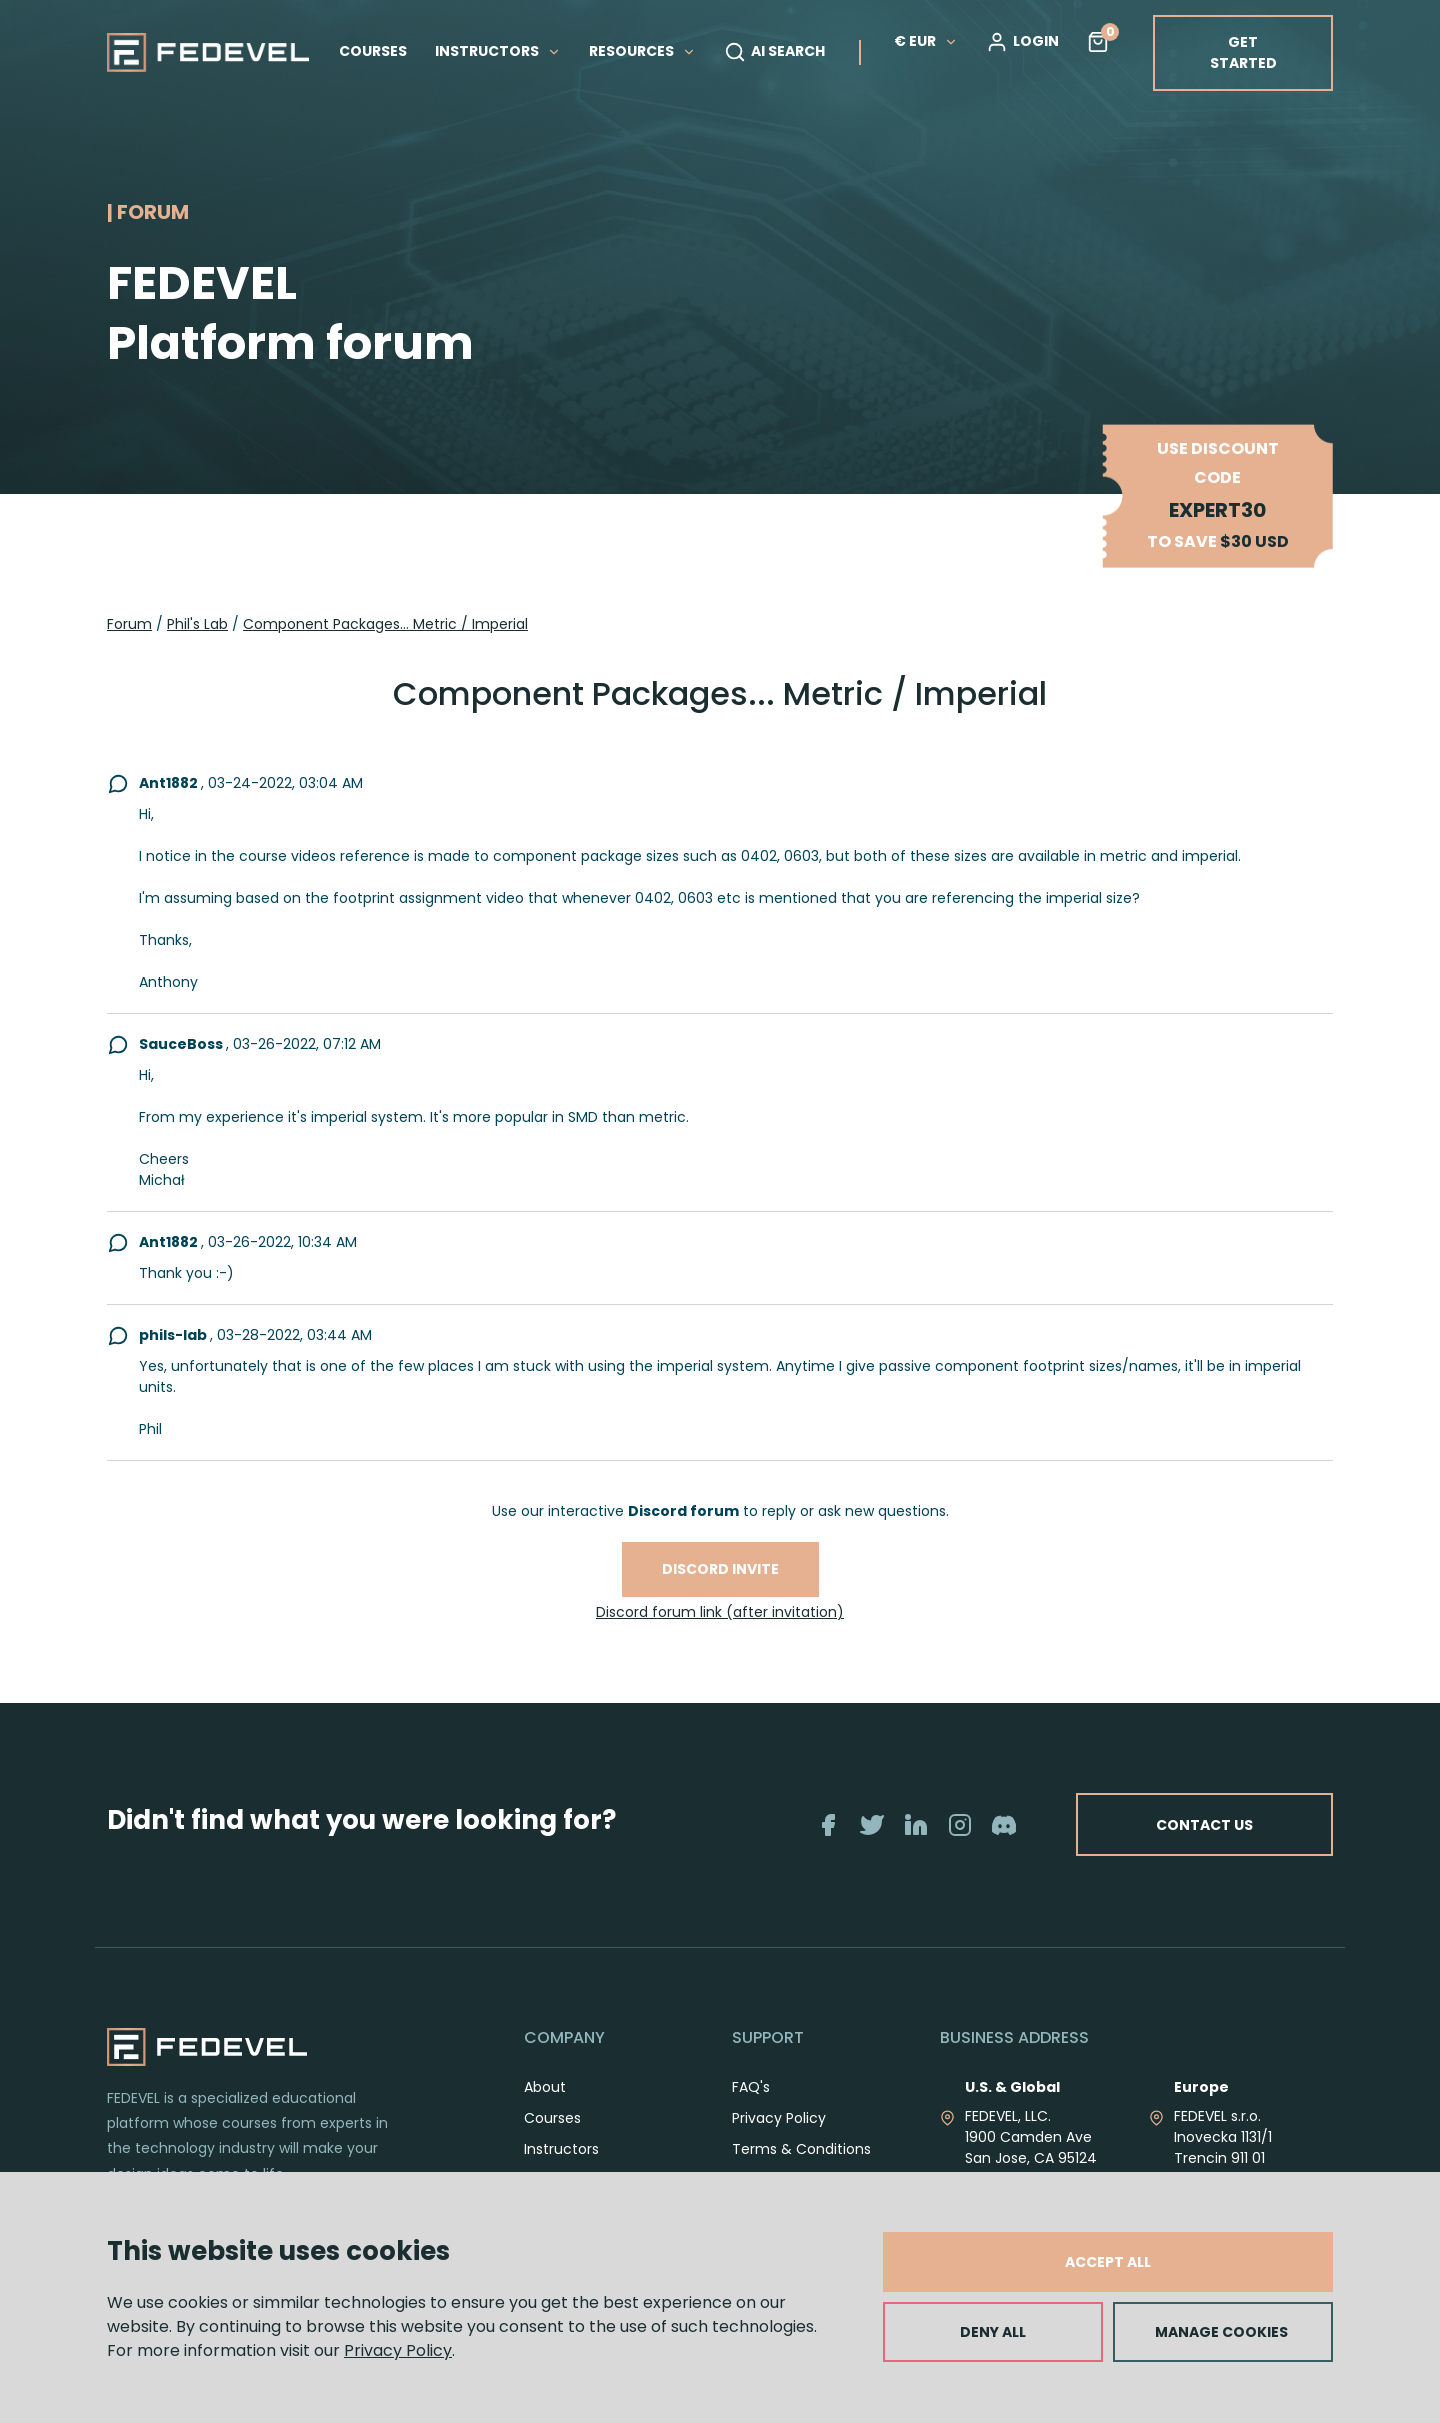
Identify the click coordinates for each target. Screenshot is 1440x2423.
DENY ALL (993, 2332)
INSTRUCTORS (498, 51)
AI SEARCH (774, 52)
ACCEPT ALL (1108, 2262)
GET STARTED (1243, 52)
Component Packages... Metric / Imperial (385, 624)
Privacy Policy (398, 2350)
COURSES (373, 51)
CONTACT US (1202, 1824)
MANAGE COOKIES (1221, 2332)
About (545, 2087)
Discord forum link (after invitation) (720, 1612)
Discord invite (720, 1569)
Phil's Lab (197, 624)
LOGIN (1022, 42)
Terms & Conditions (801, 2149)
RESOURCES (642, 51)
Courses (552, 2118)
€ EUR (926, 41)
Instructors (561, 2149)
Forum (129, 624)
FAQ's (751, 2087)
